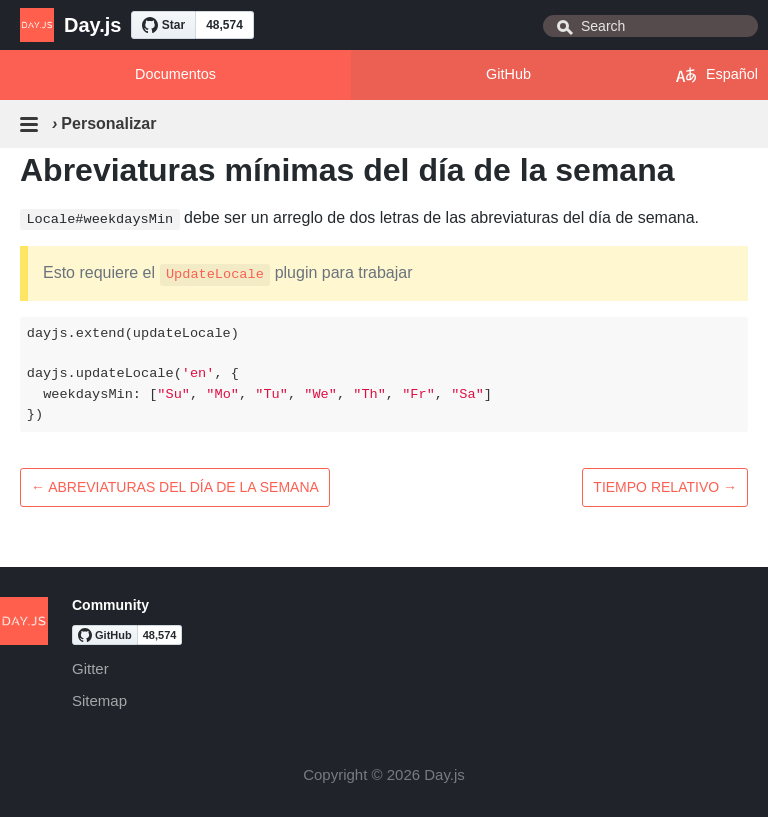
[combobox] (650, 26)
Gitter (90, 668)
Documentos (175, 74)
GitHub (508, 74)
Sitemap (99, 700)
